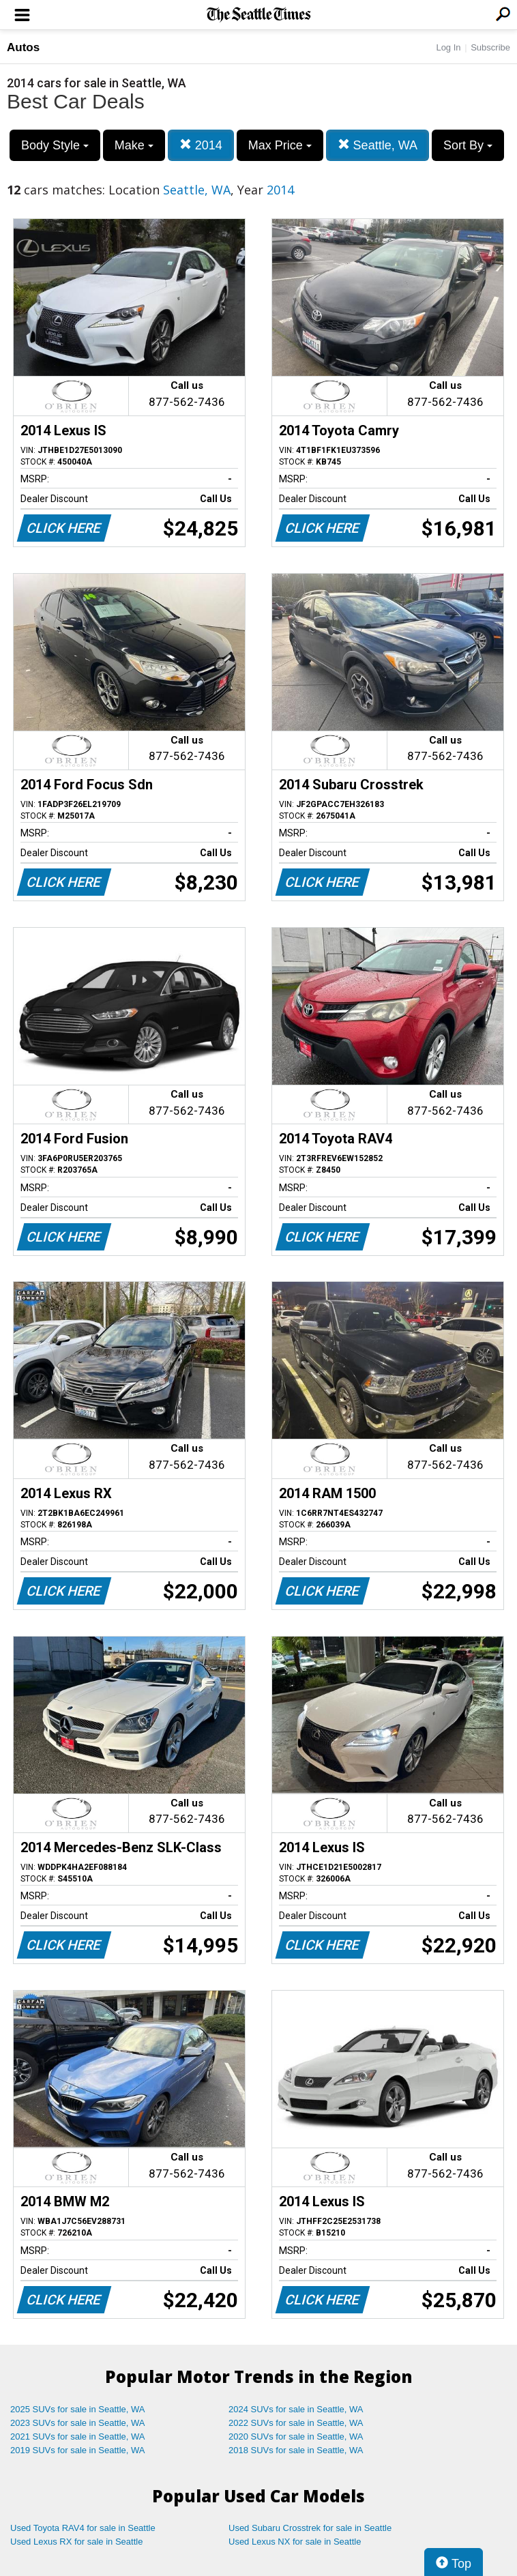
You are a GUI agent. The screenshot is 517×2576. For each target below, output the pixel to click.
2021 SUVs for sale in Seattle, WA (77, 2436)
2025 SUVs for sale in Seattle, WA (77, 2409)
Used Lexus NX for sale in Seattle (294, 2541)
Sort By (467, 145)
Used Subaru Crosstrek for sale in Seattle (310, 2528)
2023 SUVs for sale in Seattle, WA (77, 2423)
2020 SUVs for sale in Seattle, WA (296, 2436)
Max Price (280, 145)
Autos (23, 47)
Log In (448, 47)
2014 (200, 145)
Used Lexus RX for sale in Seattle (76, 2541)
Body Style (55, 145)
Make (134, 145)
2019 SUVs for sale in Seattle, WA (77, 2450)
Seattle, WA (377, 145)
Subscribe (490, 47)
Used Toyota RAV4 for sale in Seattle (83, 2528)
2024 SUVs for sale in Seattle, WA (296, 2409)
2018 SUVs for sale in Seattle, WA (296, 2450)
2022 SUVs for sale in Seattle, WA (296, 2423)
